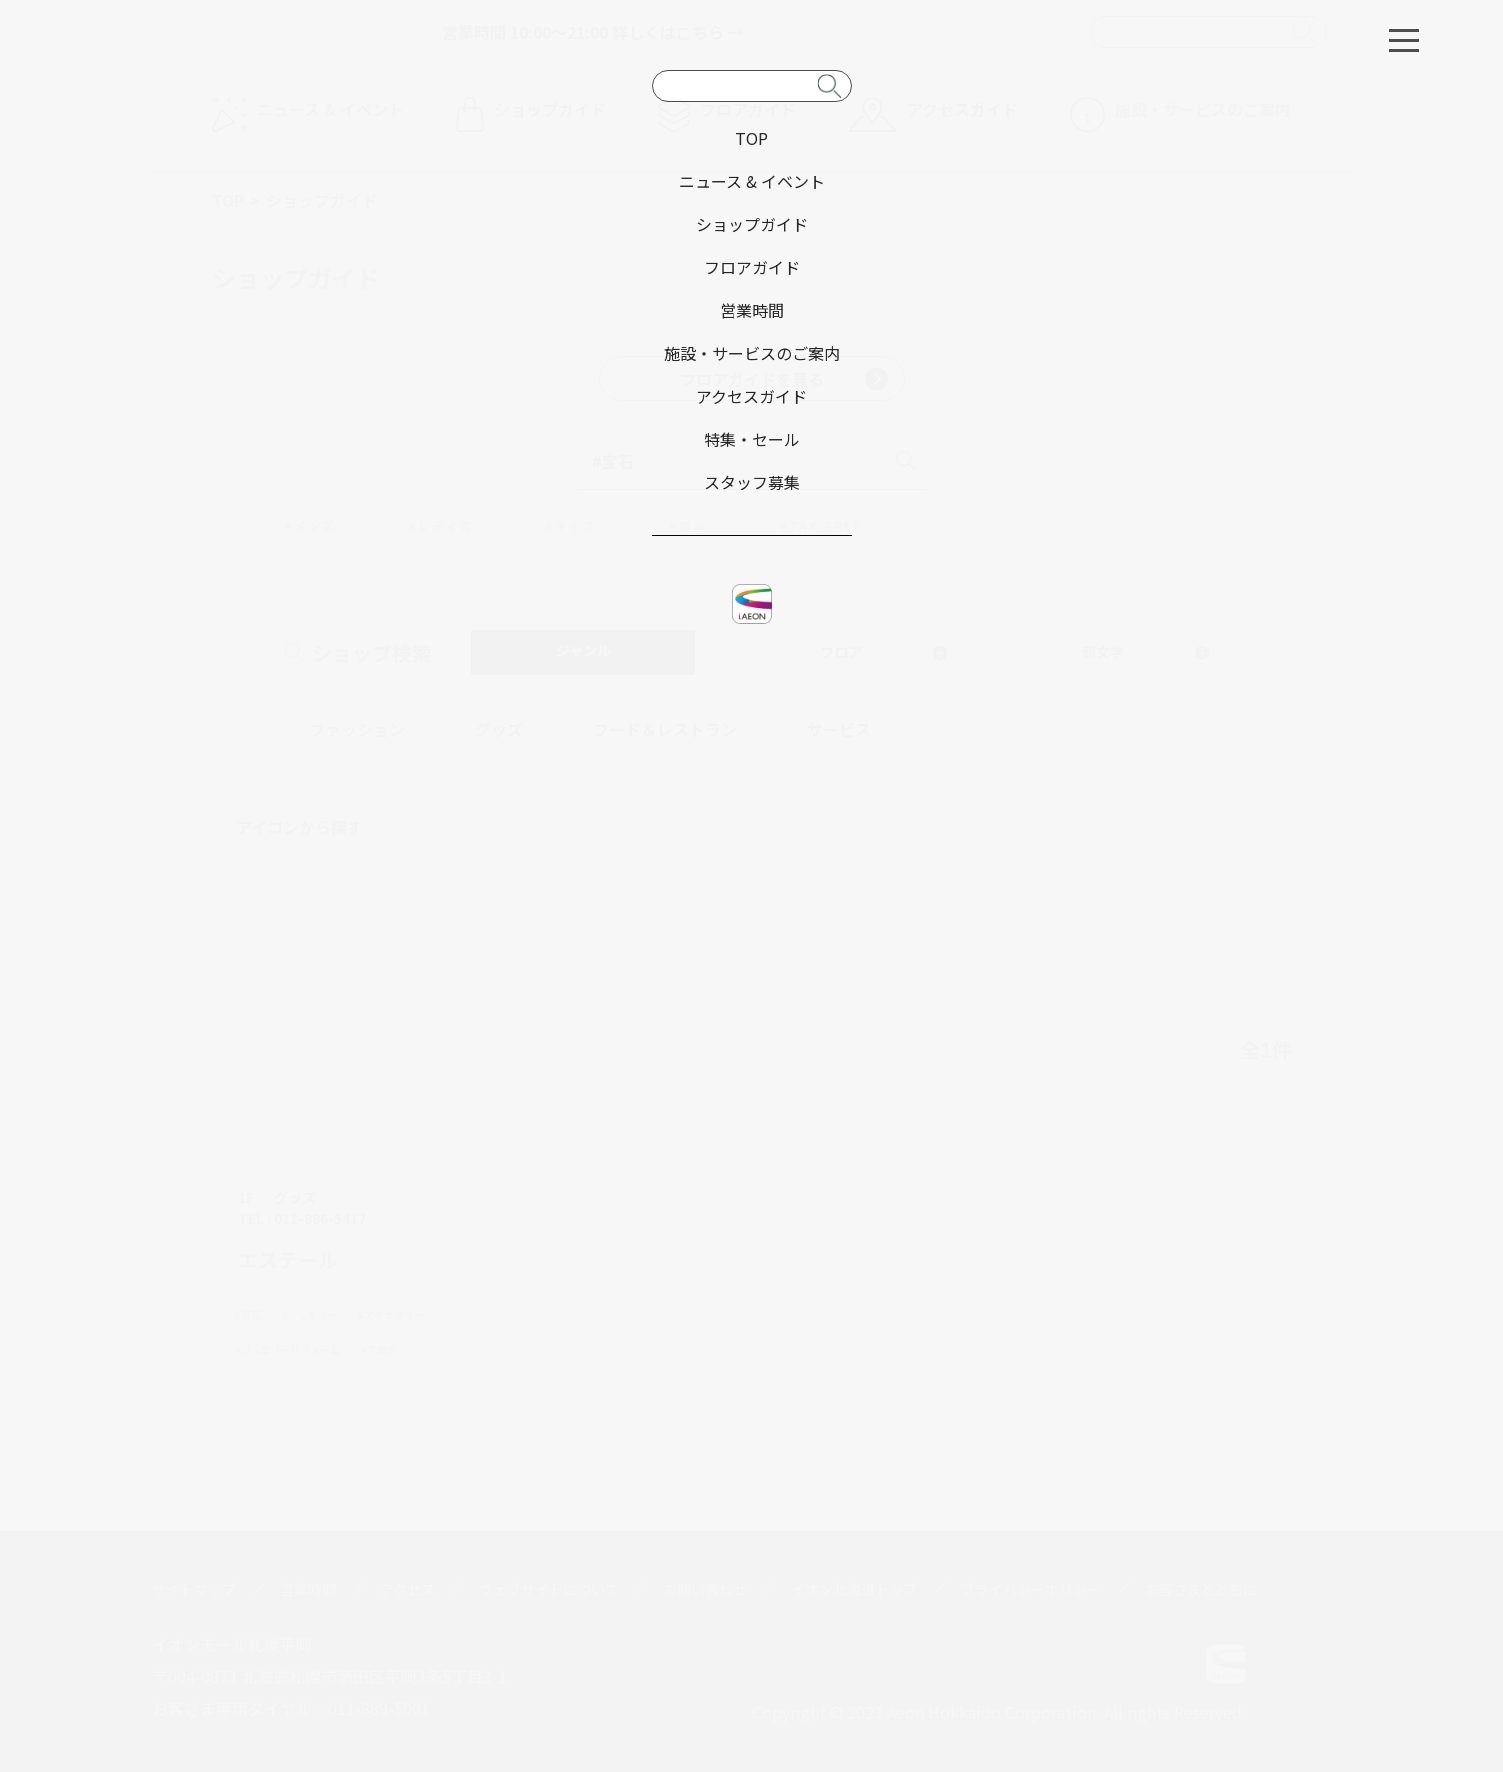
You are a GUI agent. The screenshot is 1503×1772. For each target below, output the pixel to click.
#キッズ (571, 525)
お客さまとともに (1201, 1589)
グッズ (499, 729)
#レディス (440, 525)
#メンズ (310, 525)
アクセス (407, 1589)
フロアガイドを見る (784, 379)
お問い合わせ (705, 1589)
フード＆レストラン (665, 729)
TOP (228, 200)
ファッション (357, 729)
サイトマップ (194, 1589)
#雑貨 (688, 525)
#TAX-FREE (820, 525)
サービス (839, 729)
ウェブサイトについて (549, 1589)
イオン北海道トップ (854, 1589)
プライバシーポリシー (1031, 1589)
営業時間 (308, 1589)
